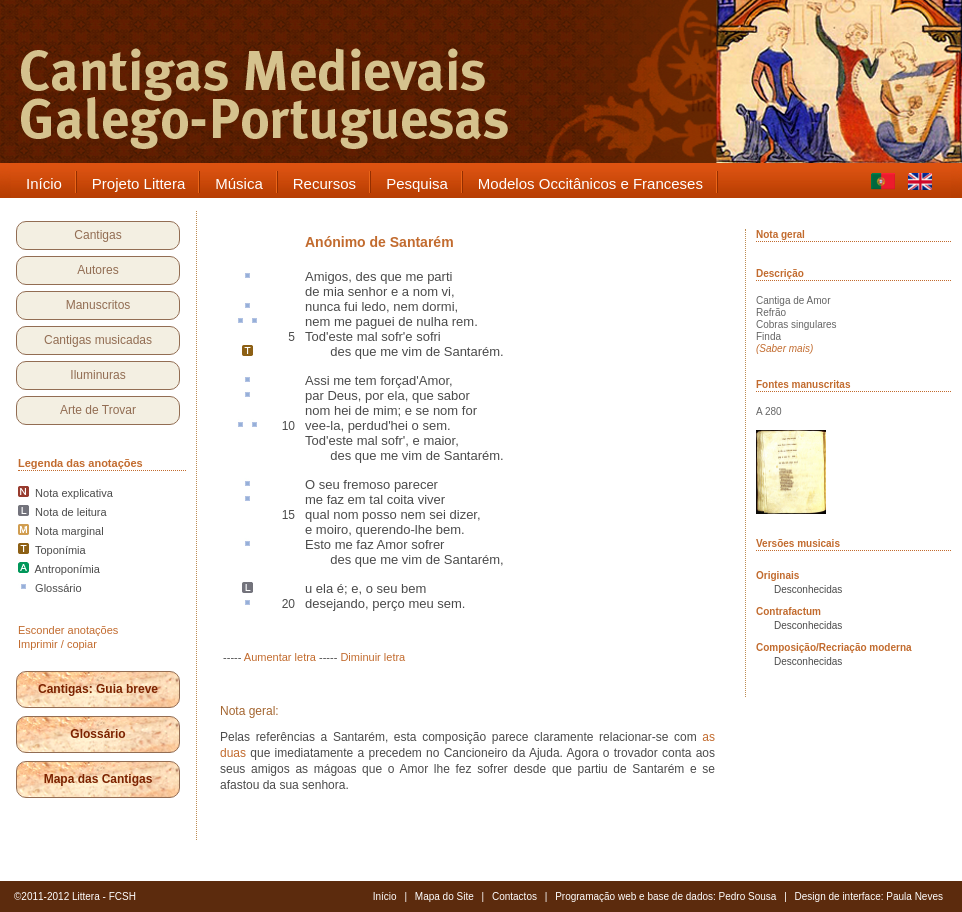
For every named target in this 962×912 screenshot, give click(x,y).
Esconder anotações (68, 630)
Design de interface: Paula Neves (869, 896)
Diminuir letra (372, 657)
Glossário (97, 734)
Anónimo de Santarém (379, 242)
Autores (97, 270)
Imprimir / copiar (57, 644)
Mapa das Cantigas (98, 779)
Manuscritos (98, 305)
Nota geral (780, 234)
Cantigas (97, 235)
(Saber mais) (784, 348)
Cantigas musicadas (98, 340)
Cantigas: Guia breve (98, 689)
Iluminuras (97, 375)
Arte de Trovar (98, 410)
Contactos (514, 896)
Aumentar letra (280, 657)
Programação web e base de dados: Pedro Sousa (665, 896)
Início (385, 896)
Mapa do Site (444, 896)
